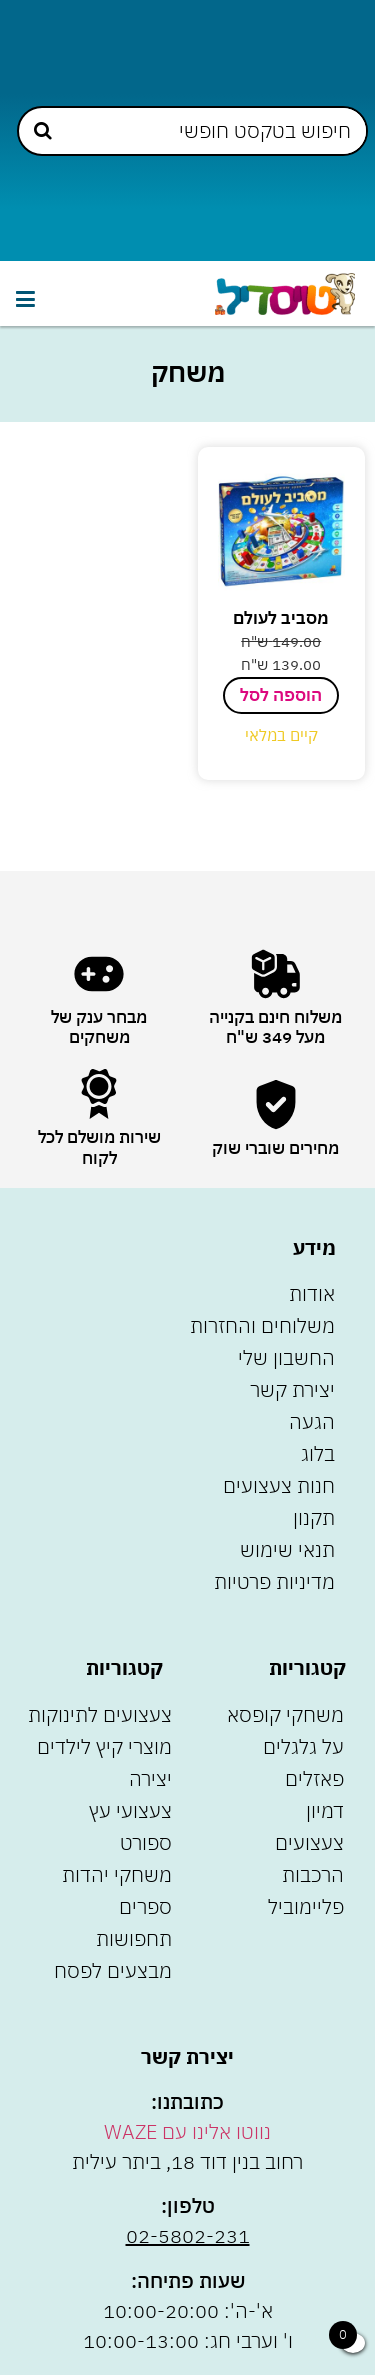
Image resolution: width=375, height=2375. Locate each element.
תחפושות (134, 1938)
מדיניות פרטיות (274, 1581)
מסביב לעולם (281, 618)
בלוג (318, 1453)
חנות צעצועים (279, 1485)
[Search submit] (43, 130)
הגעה (312, 1421)
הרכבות (313, 1874)
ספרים (145, 1906)
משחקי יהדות (117, 1874)
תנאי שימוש (287, 1549)
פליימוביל (306, 1906)
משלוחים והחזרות (262, 1325)
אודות (312, 1293)
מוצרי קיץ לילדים (104, 1746)
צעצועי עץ (130, 1810)
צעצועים (309, 1842)
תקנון (314, 1517)
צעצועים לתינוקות (100, 1714)
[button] (25, 298)
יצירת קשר (292, 1389)
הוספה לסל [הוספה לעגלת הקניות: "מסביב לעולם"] (281, 695)
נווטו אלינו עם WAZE (187, 2131)
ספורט (146, 1842)
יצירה (150, 1778)
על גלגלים (303, 1746)
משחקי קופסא (285, 1714)
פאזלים (314, 1778)
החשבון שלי (286, 1357)
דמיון (325, 1810)
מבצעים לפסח (113, 1970)
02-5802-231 (188, 2235)
